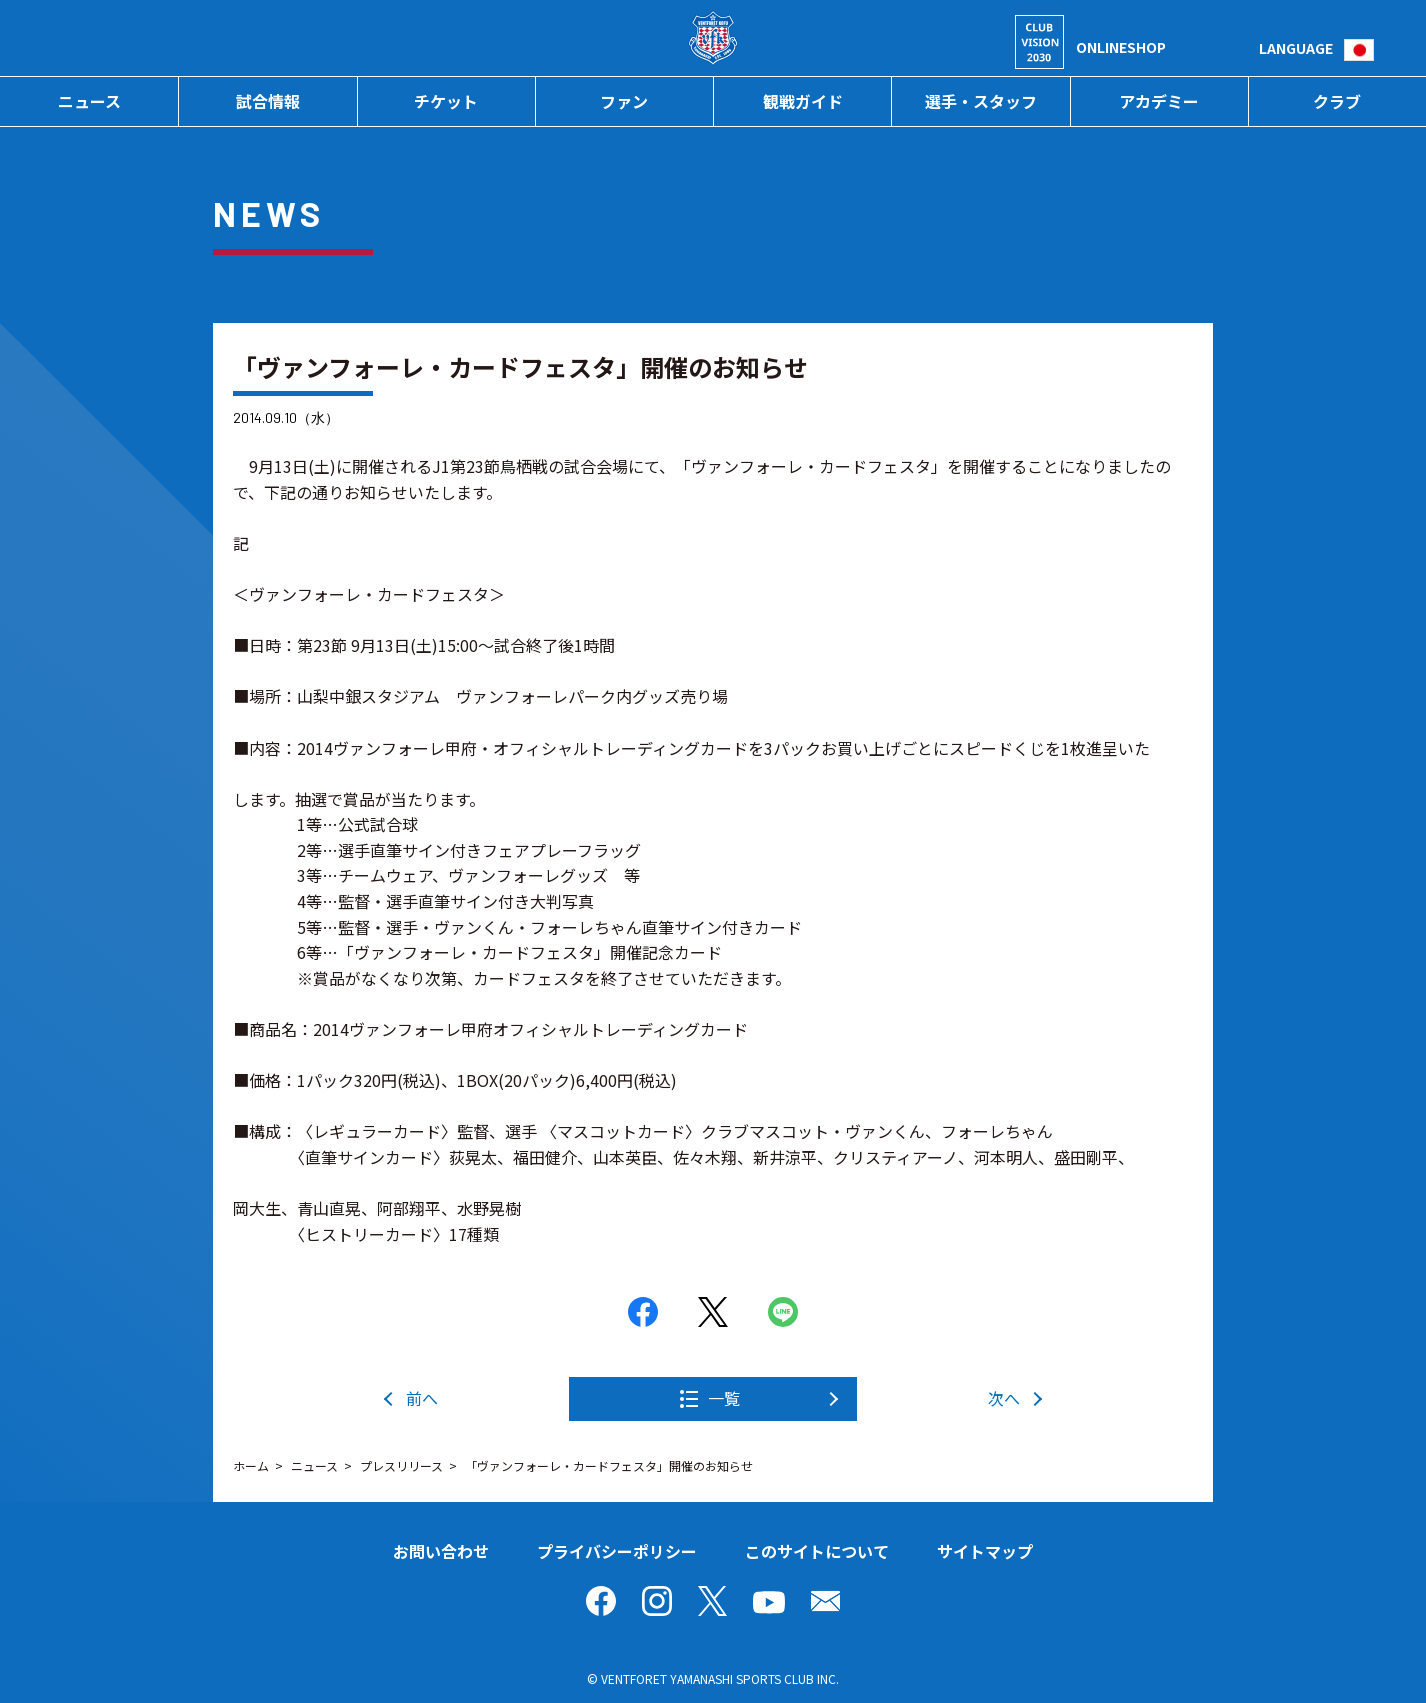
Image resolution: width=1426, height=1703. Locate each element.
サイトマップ (985, 1551)
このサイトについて (817, 1551)
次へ (1004, 1398)
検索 (1243, 47)
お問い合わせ (441, 1551)
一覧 (724, 1398)
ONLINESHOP (1121, 47)
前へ (422, 1398)
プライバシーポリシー (617, 1551)
